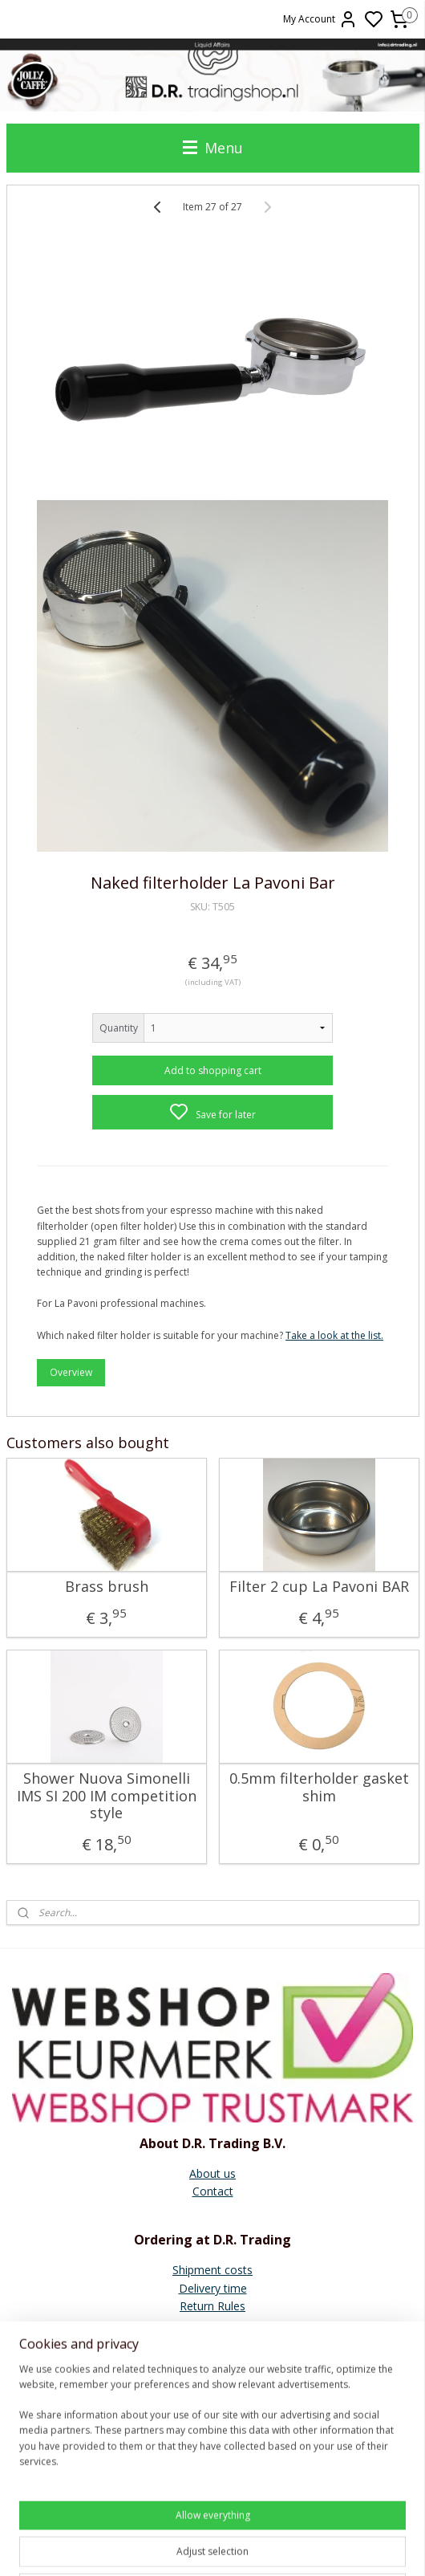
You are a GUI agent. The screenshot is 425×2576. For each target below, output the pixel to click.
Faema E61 (213, 2456)
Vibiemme (212, 2474)
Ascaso (213, 2420)
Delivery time (213, 2288)
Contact (212, 2191)
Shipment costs (212, 2269)
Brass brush (106, 1587)
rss (326, 2547)
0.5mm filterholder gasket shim (319, 1787)
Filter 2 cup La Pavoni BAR (319, 1587)
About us (212, 2173)
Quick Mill (212, 2403)
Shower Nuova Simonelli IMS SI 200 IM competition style (106, 1796)
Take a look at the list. (334, 1334)
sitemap (292, 2547)
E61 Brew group (212, 2439)
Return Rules (212, 2306)
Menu (213, 147)
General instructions (213, 2384)
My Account (320, 19)
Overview (71, 1371)
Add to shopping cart (212, 1069)
